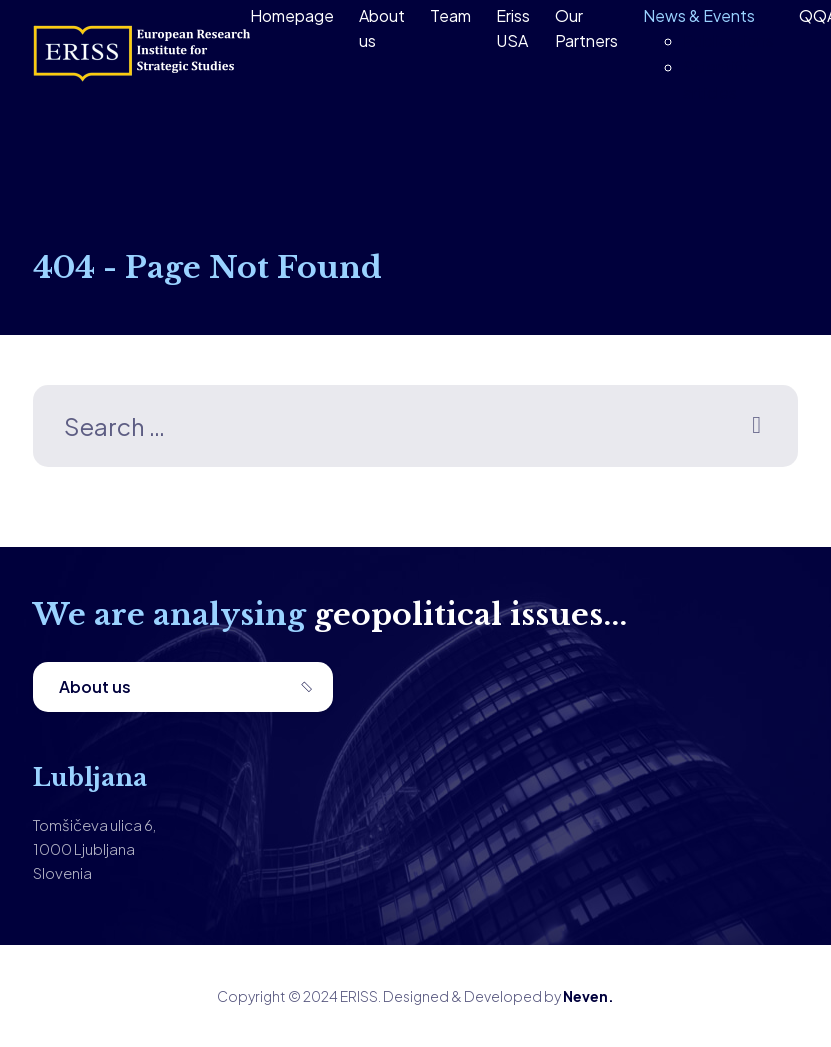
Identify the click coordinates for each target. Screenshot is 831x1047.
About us (95, 686)
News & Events (699, 15)
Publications (728, 40)
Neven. (588, 996)
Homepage (292, 15)
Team (450, 15)
